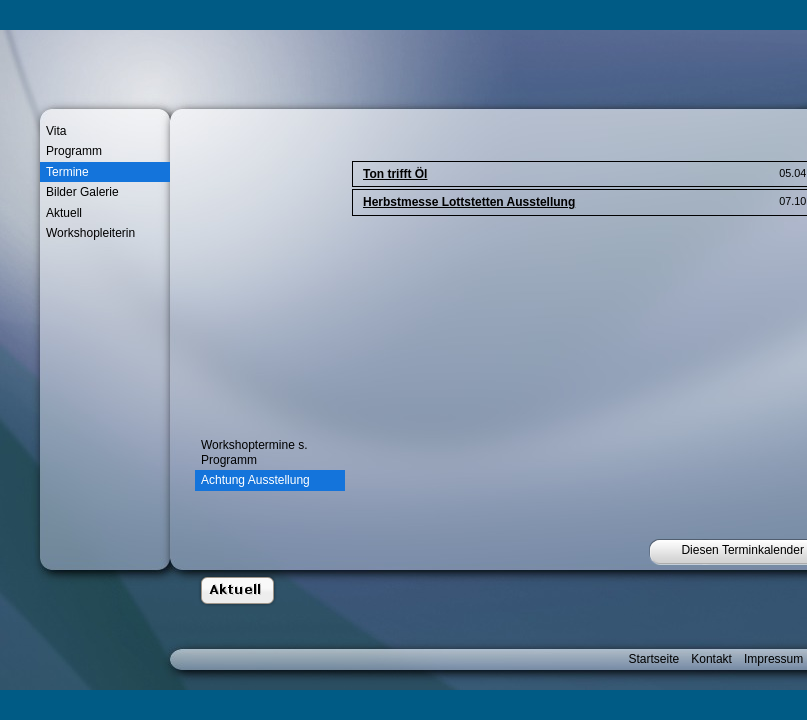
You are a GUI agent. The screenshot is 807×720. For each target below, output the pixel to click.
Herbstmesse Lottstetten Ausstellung (469, 202)
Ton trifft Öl (395, 174)
